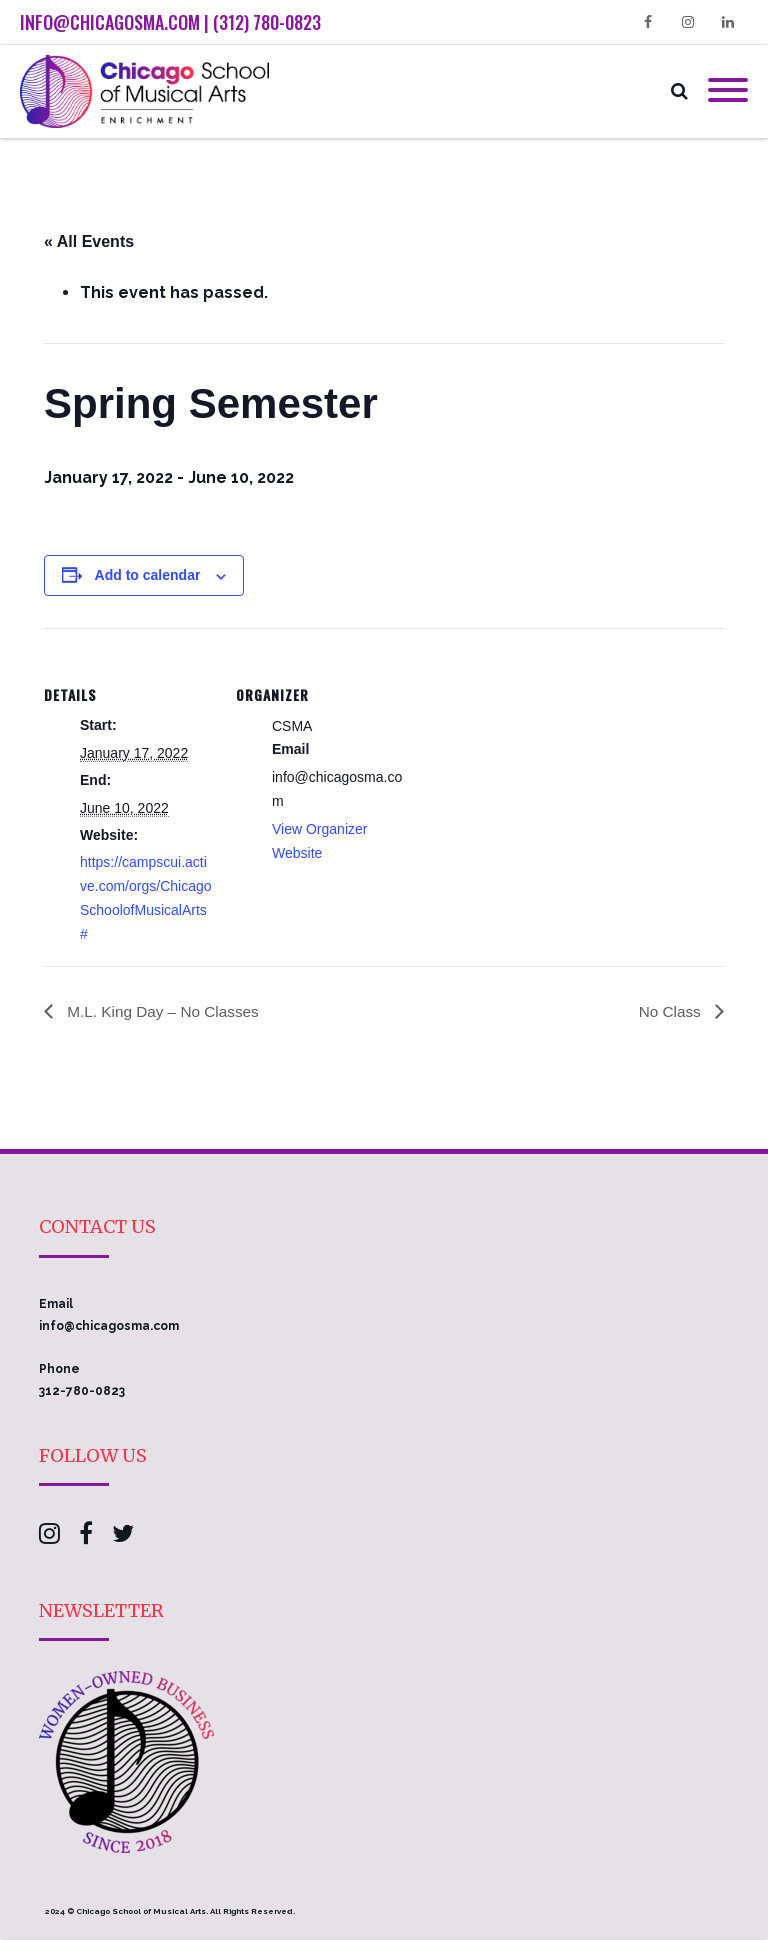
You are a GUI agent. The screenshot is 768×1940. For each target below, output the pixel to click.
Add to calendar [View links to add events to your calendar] (148, 575)
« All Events (89, 241)
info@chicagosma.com (109, 1326)
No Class (670, 1011)
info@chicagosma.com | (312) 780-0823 (170, 22)
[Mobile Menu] (728, 91)
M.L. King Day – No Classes (165, 1011)
